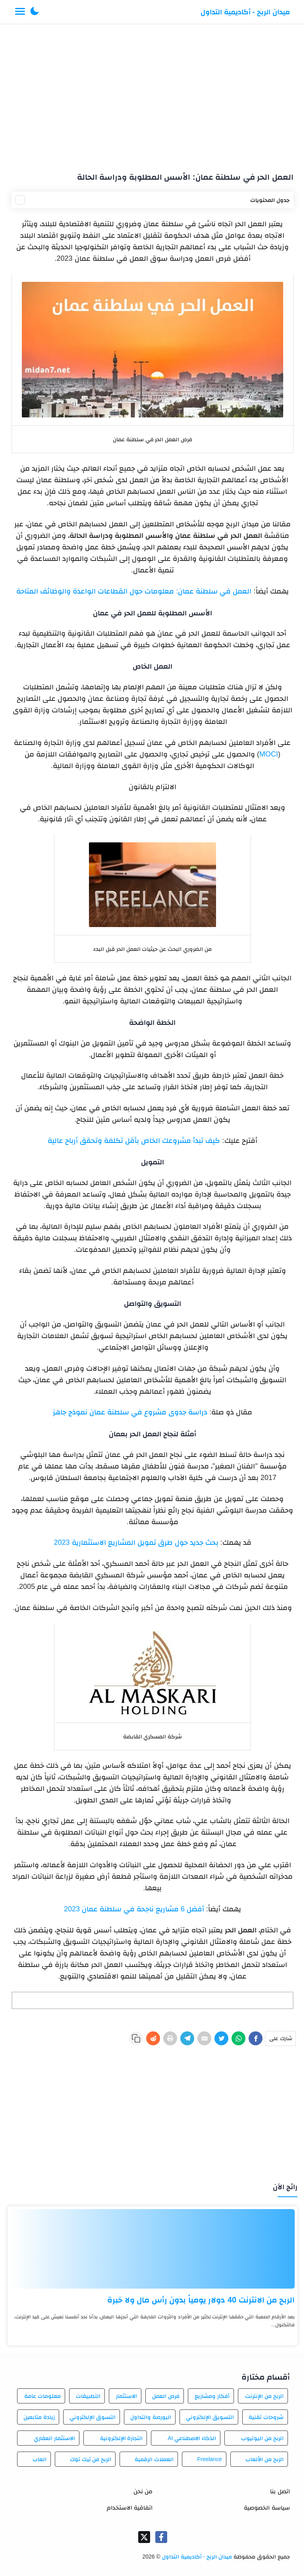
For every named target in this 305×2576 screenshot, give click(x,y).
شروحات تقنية (266, 2417)
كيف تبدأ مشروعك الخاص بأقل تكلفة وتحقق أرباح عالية (134, 1140)
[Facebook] (255, 2038)
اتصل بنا (280, 2491)
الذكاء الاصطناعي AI (192, 2438)
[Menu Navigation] (20, 12)
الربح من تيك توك (91, 2459)
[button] (34, 11)
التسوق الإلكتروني (92, 2417)
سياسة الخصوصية (267, 2507)
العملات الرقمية (154, 2459)
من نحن (142, 2491)
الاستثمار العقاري (54, 2438)
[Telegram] (187, 2038)
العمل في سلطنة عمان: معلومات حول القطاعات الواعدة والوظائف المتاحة (133, 591)
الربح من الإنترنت (264, 2396)
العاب (39, 2459)
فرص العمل (166, 2396)
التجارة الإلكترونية (121, 2438)
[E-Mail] (204, 2038)
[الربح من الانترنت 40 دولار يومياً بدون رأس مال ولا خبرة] (152, 2249)
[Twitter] (221, 2038)
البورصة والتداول (150, 2417)
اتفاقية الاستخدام (129, 2507)
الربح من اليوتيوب (262, 2438)
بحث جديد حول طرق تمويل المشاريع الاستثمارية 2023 (137, 1542)
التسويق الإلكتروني (210, 2417)
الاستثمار (126, 2396)
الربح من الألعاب (264, 2459)
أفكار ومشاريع (212, 2396)
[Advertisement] (152, 94)
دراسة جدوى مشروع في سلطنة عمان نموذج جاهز (130, 1412)
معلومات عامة (42, 2396)
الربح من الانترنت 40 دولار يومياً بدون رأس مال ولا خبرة (201, 2299)
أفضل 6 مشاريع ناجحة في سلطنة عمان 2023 (134, 1909)
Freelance (209, 2459)
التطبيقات (88, 2396)
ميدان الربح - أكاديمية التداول (245, 12)
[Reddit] (153, 2038)
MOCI (268, 754)
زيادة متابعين (39, 2417)
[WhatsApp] (238, 2038)
